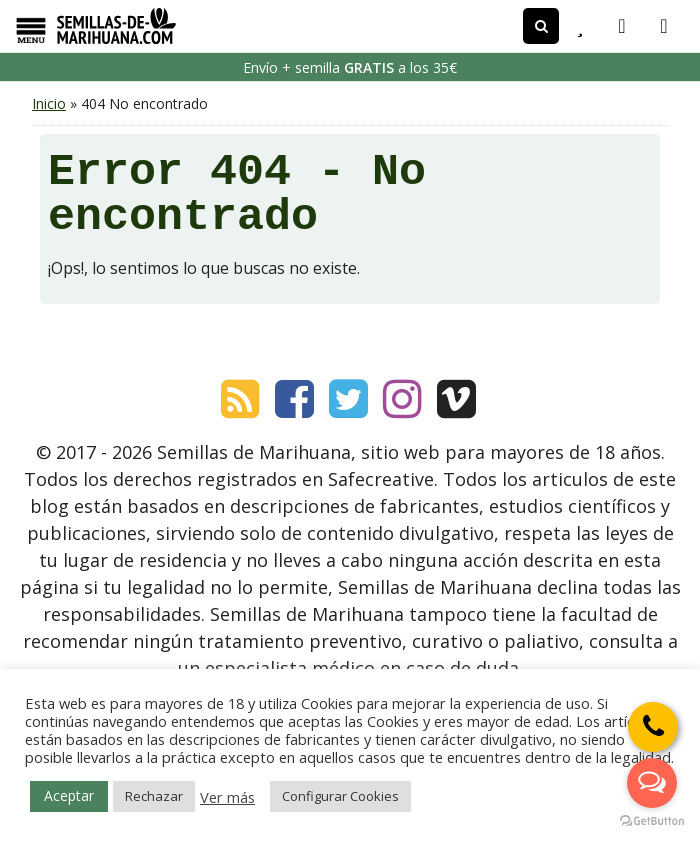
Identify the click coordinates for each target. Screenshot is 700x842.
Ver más (227, 797)
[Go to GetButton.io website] (652, 821)
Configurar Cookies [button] (340, 796)
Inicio (49, 103)
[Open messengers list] (652, 783)
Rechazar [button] (154, 796)
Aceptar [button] (69, 795)
